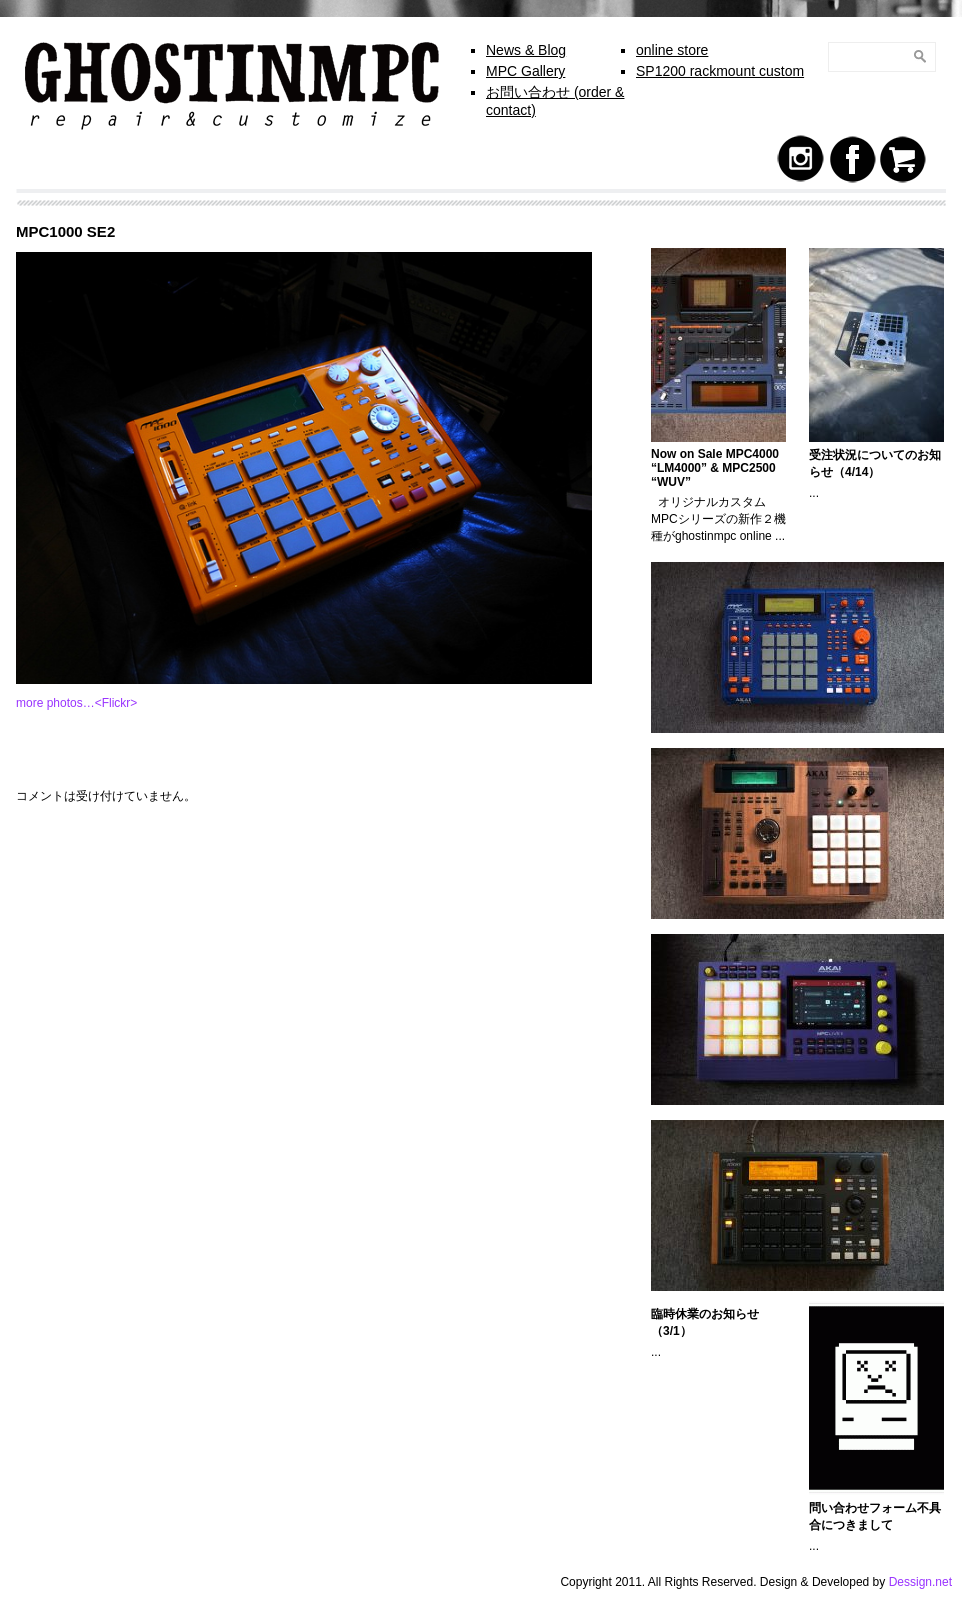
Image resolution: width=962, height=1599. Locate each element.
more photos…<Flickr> (76, 703)
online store (672, 50)
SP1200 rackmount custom (720, 71)
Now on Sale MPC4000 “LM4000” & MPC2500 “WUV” (715, 468)
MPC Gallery (525, 71)
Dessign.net (920, 1582)
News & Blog (526, 50)
